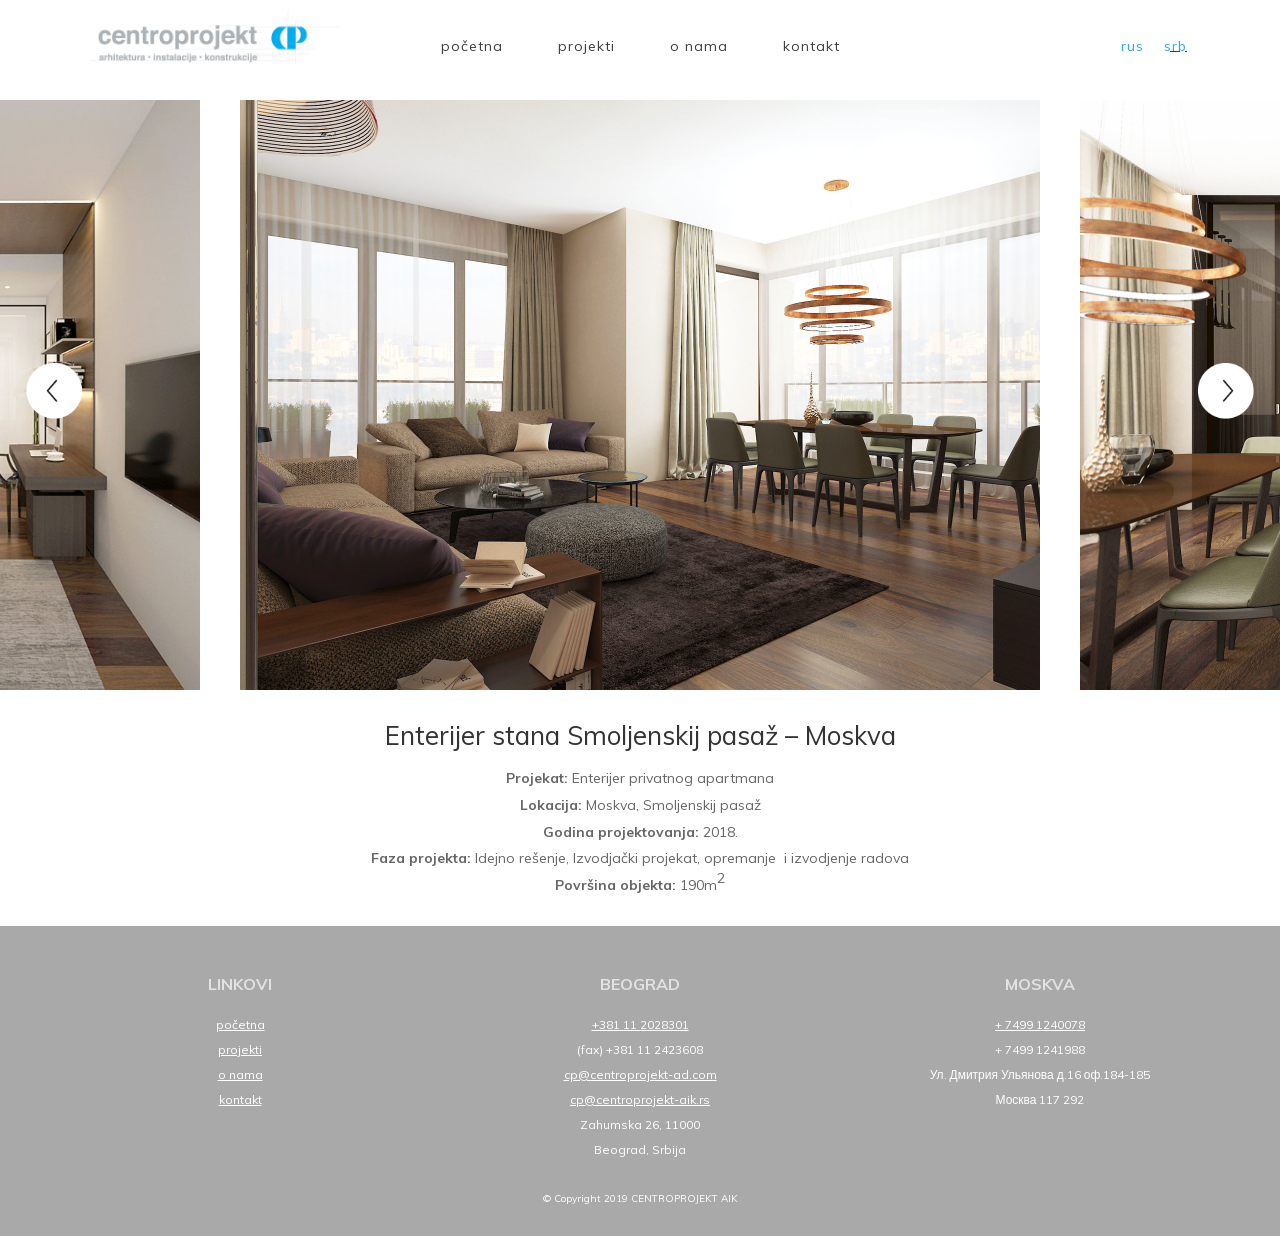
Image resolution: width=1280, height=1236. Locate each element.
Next (1225, 390)
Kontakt (811, 46)
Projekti (586, 46)
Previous (55, 390)
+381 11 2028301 (640, 1024)
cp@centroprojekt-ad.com (640, 1074)
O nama (699, 46)
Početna (472, 46)
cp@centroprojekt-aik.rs (640, 1099)
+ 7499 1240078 (1040, 1024)
